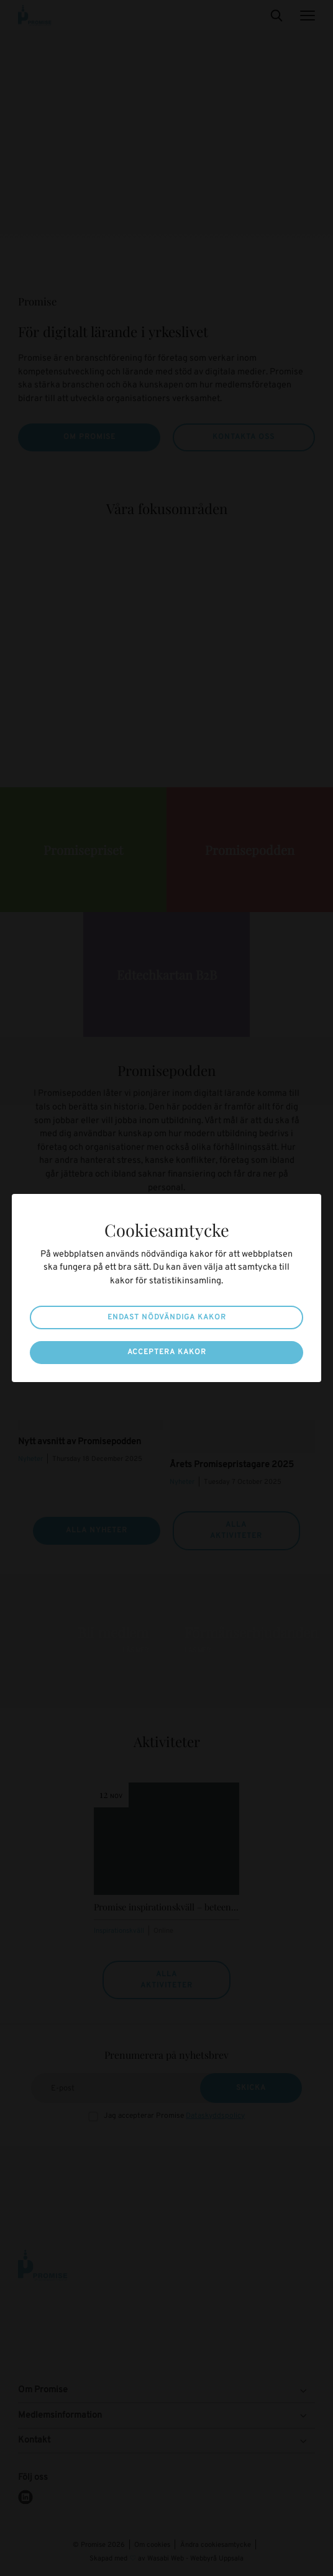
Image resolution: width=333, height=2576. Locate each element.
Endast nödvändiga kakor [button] (166, 1317)
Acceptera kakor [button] (166, 1352)
